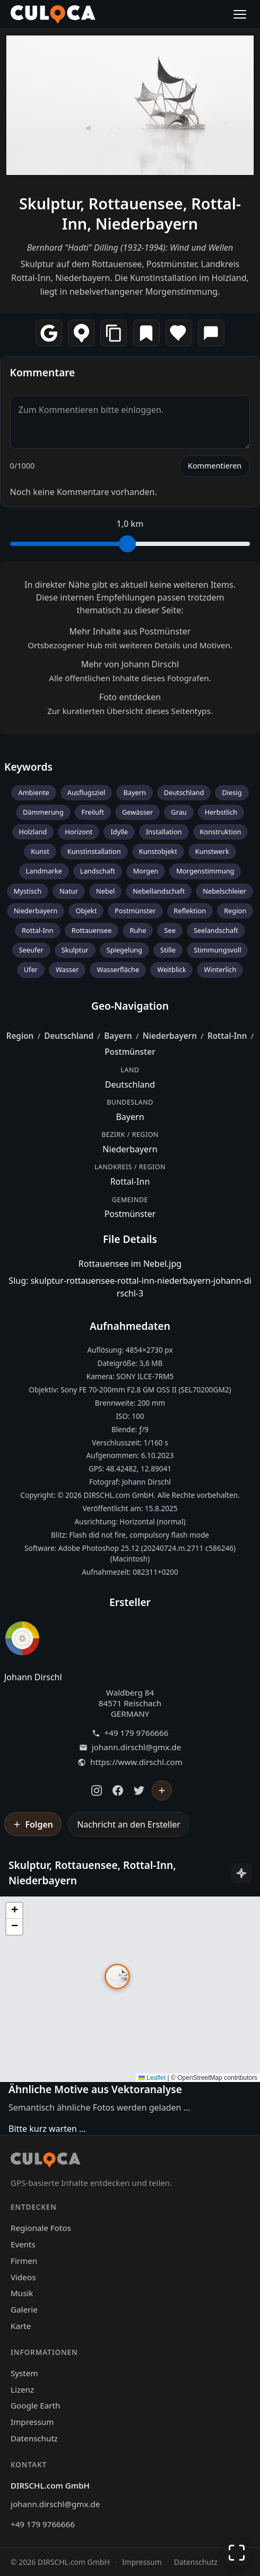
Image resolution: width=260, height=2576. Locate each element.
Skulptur (75, 950)
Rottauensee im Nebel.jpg (130, 1263)
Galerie (24, 2309)
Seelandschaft (216, 930)
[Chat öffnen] (237, 2476)
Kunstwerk (212, 851)
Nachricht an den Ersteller (128, 1824)
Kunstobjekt (158, 851)
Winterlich (220, 969)
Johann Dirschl (33, 1677)
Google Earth (35, 2405)
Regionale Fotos (41, 2227)
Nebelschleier (224, 891)
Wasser (67, 969)
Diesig (231, 792)
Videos (23, 2277)
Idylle (119, 831)
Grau (178, 812)
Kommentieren (214, 466)
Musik (22, 2293)
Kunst (40, 851)
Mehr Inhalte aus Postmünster (130, 631)
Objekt (86, 910)
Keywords (28, 767)
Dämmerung (43, 812)
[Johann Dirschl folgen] (162, 1790)
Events (23, 2244)
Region (235, 910)
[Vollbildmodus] (237, 2553)
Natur (68, 891)
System (24, 2373)
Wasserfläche (118, 969)
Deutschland (184, 792)
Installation (164, 831)
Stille (168, 950)
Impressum (32, 2421)
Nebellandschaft (159, 891)
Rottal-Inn (38, 930)
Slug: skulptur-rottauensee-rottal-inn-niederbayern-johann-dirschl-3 (129, 1287)
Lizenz (22, 2389)
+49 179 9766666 (137, 1733)
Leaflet (152, 2077)
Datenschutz (34, 2438)
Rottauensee (92, 930)
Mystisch (27, 891)
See (169, 930)
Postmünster (135, 910)
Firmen (24, 2260)
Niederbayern (36, 910)
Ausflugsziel (86, 792)
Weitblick (171, 969)
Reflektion (190, 910)
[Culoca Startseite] (53, 14)
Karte (21, 2326)
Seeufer (31, 950)
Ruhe (137, 930)
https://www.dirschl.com (136, 1762)
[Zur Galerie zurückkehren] (237, 2510)
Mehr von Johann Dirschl (130, 664)
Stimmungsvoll (217, 950)
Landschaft (97, 871)
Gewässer (137, 812)
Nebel (105, 891)
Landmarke (44, 871)
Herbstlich (221, 812)
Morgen (146, 871)
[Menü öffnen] (239, 14)
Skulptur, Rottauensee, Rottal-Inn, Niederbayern (130, 213)
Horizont (78, 831)
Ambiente (33, 792)
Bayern (134, 792)
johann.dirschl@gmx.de (136, 1747)
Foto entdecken (130, 697)
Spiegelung (125, 950)
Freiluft (93, 812)
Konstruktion (220, 831)
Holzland (33, 831)
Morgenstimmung (205, 871)
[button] (117, 1976)
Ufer (31, 969)
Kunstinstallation (94, 851)
